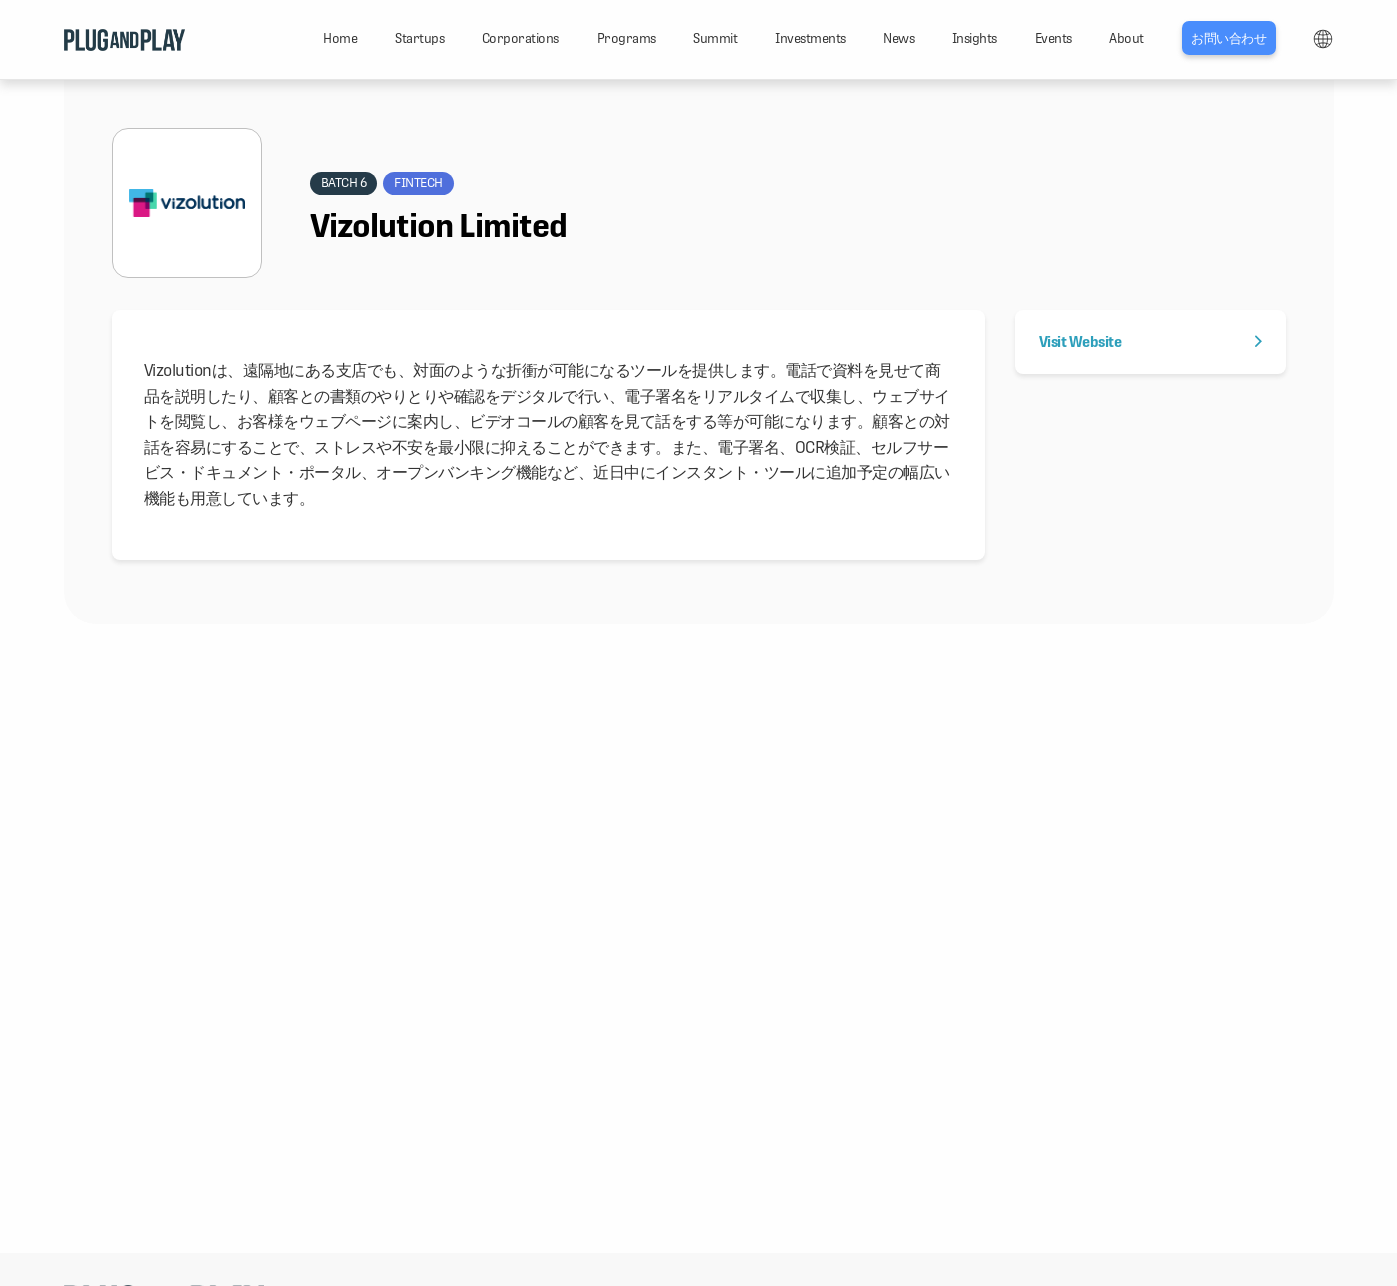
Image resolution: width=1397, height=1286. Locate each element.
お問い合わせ (1228, 38)
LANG (1323, 39)
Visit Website (1150, 341)
